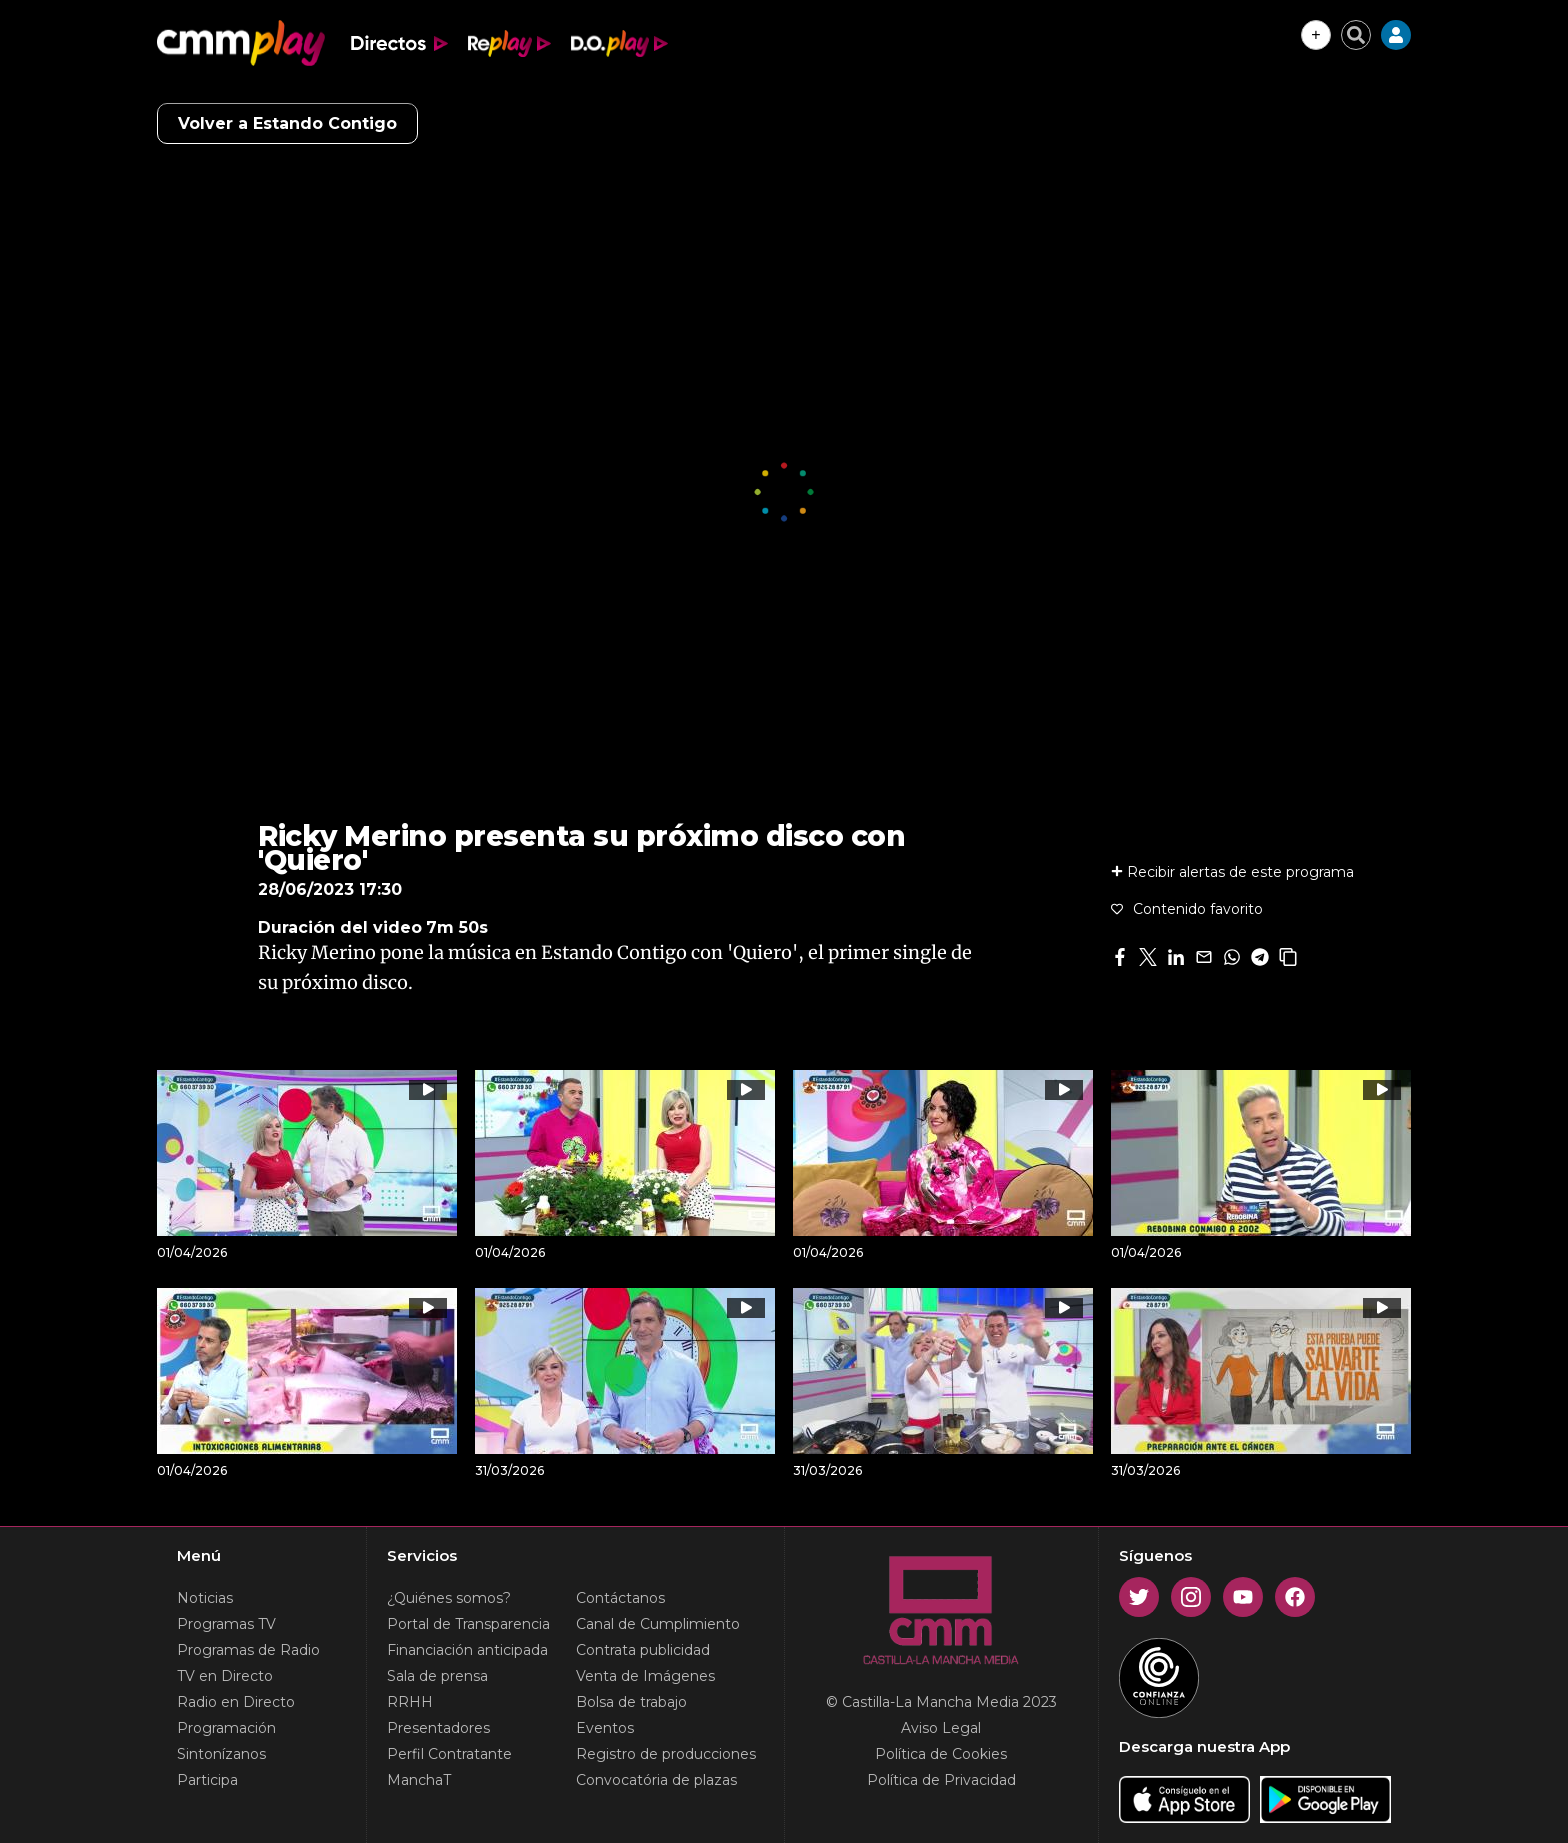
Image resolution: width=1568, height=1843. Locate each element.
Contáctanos (620, 1598)
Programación (226, 1728)
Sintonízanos (221, 1754)
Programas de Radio (248, 1650)
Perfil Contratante (449, 1754)
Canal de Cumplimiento (658, 1624)
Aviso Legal (941, 1728)
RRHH (410, 1702)
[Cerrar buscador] (1356, 35)
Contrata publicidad (643, 1650)
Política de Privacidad (941, 1780)
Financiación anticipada (467, 1650)
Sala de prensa (437, 1676)
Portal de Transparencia (468, 1624)
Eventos (605, 1728)
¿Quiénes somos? (449, 1598)
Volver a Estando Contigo (287, 123)
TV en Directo (225, 1676)
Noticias (205, 1598)
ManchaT (419, 1780)
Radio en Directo (236, 1702)
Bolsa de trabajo (631, 1702)
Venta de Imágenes (645, 1676)
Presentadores (438, 1728)
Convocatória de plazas (656, 1780)
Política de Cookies (941, 1754)
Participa (207, 1780)
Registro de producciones (666, 1754)
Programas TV (226, 1624)
